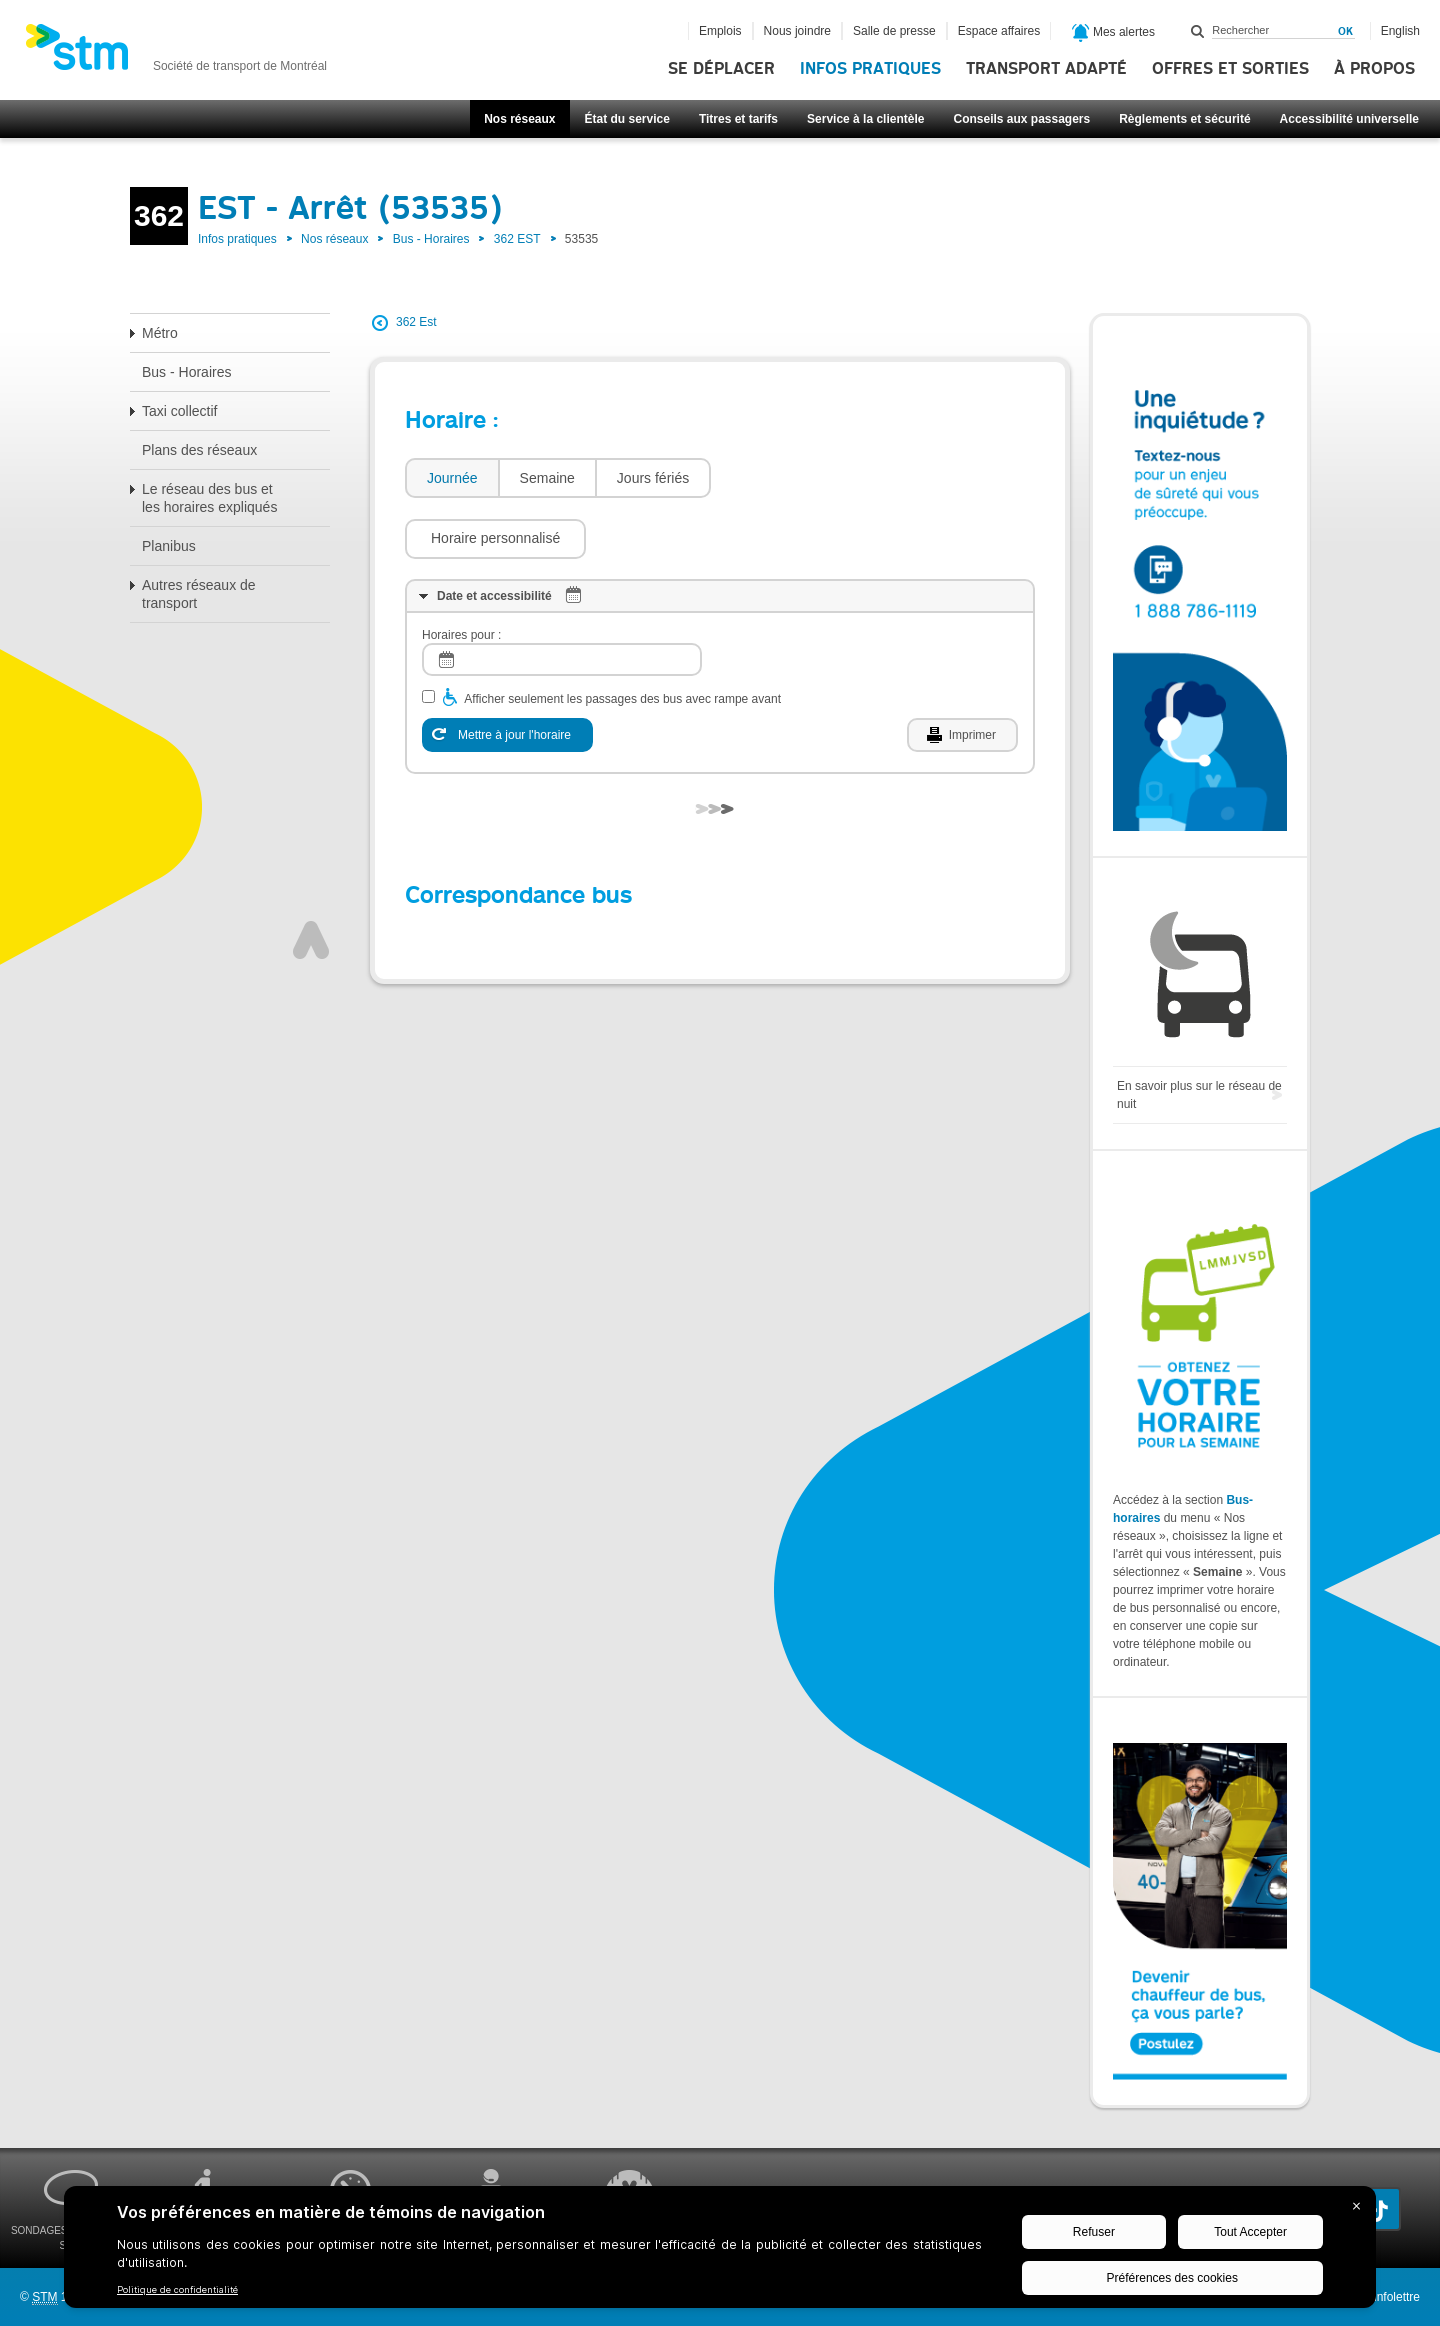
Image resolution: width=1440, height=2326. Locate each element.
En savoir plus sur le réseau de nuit (1199, 1095)
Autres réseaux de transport (199, 594)
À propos (1374, 69)
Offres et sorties (1230, 69)
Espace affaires (999, 31)
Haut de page (311, 880)
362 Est (416, 322)
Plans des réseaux (199, 450)
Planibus (169, 546)
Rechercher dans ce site (1198, 31)
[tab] (451, 478)
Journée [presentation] (452, 478)
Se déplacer (721, 69)
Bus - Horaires (431, 239)
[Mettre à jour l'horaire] (507, 675)
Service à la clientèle (865, 119)
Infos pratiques (870, 69)
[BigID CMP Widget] (720, 2252)
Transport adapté (1046, 69)
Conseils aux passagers (1021, 119)
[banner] (176, 53)
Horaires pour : (461, 575)
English (1400, 31)
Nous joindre (797, 31)
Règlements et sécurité (1184, 119)
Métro (160, 333)
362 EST (517, 239)
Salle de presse (894, 31)
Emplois (720, 31)
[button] (811, 478)
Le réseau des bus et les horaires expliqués (209, 498)
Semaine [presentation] (547, 478)
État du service (627, 119)
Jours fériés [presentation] (653, 478)
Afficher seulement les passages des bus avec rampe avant (622, 639)
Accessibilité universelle (1349, 119)
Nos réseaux (519, 119)
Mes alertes (1113, 33)
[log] (562, 599)
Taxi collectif (179, 411)
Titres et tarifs (738, 119)
